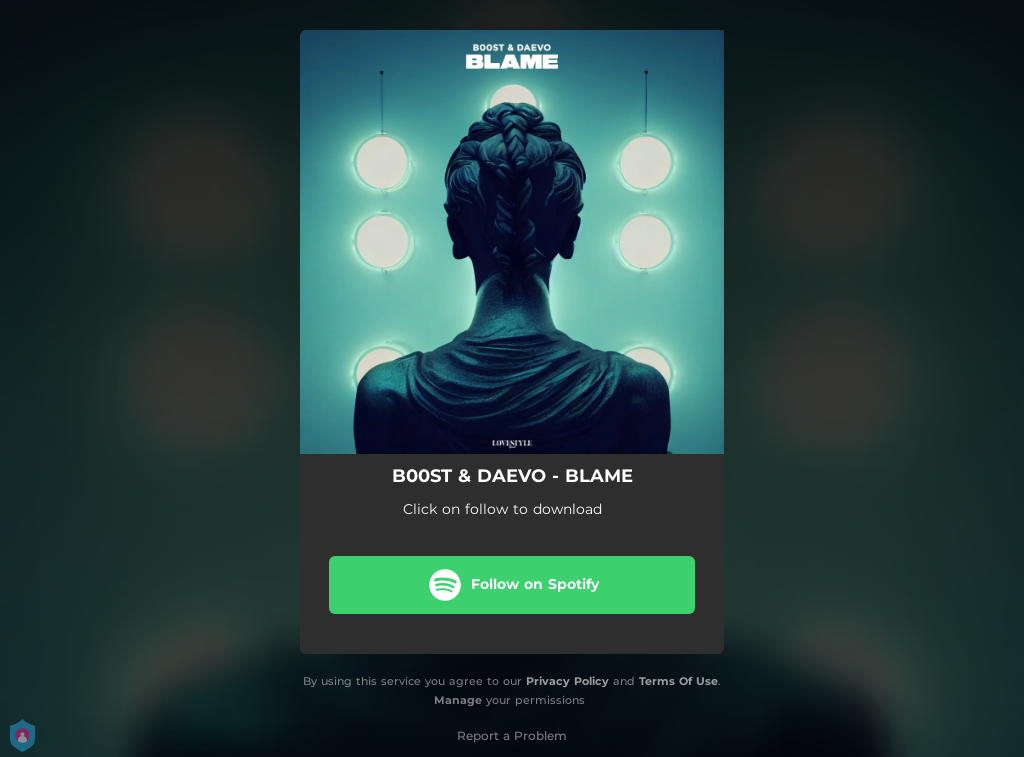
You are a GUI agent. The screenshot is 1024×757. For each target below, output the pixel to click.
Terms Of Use (678, 681)
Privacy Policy (567, 681)
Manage (458, 700)
